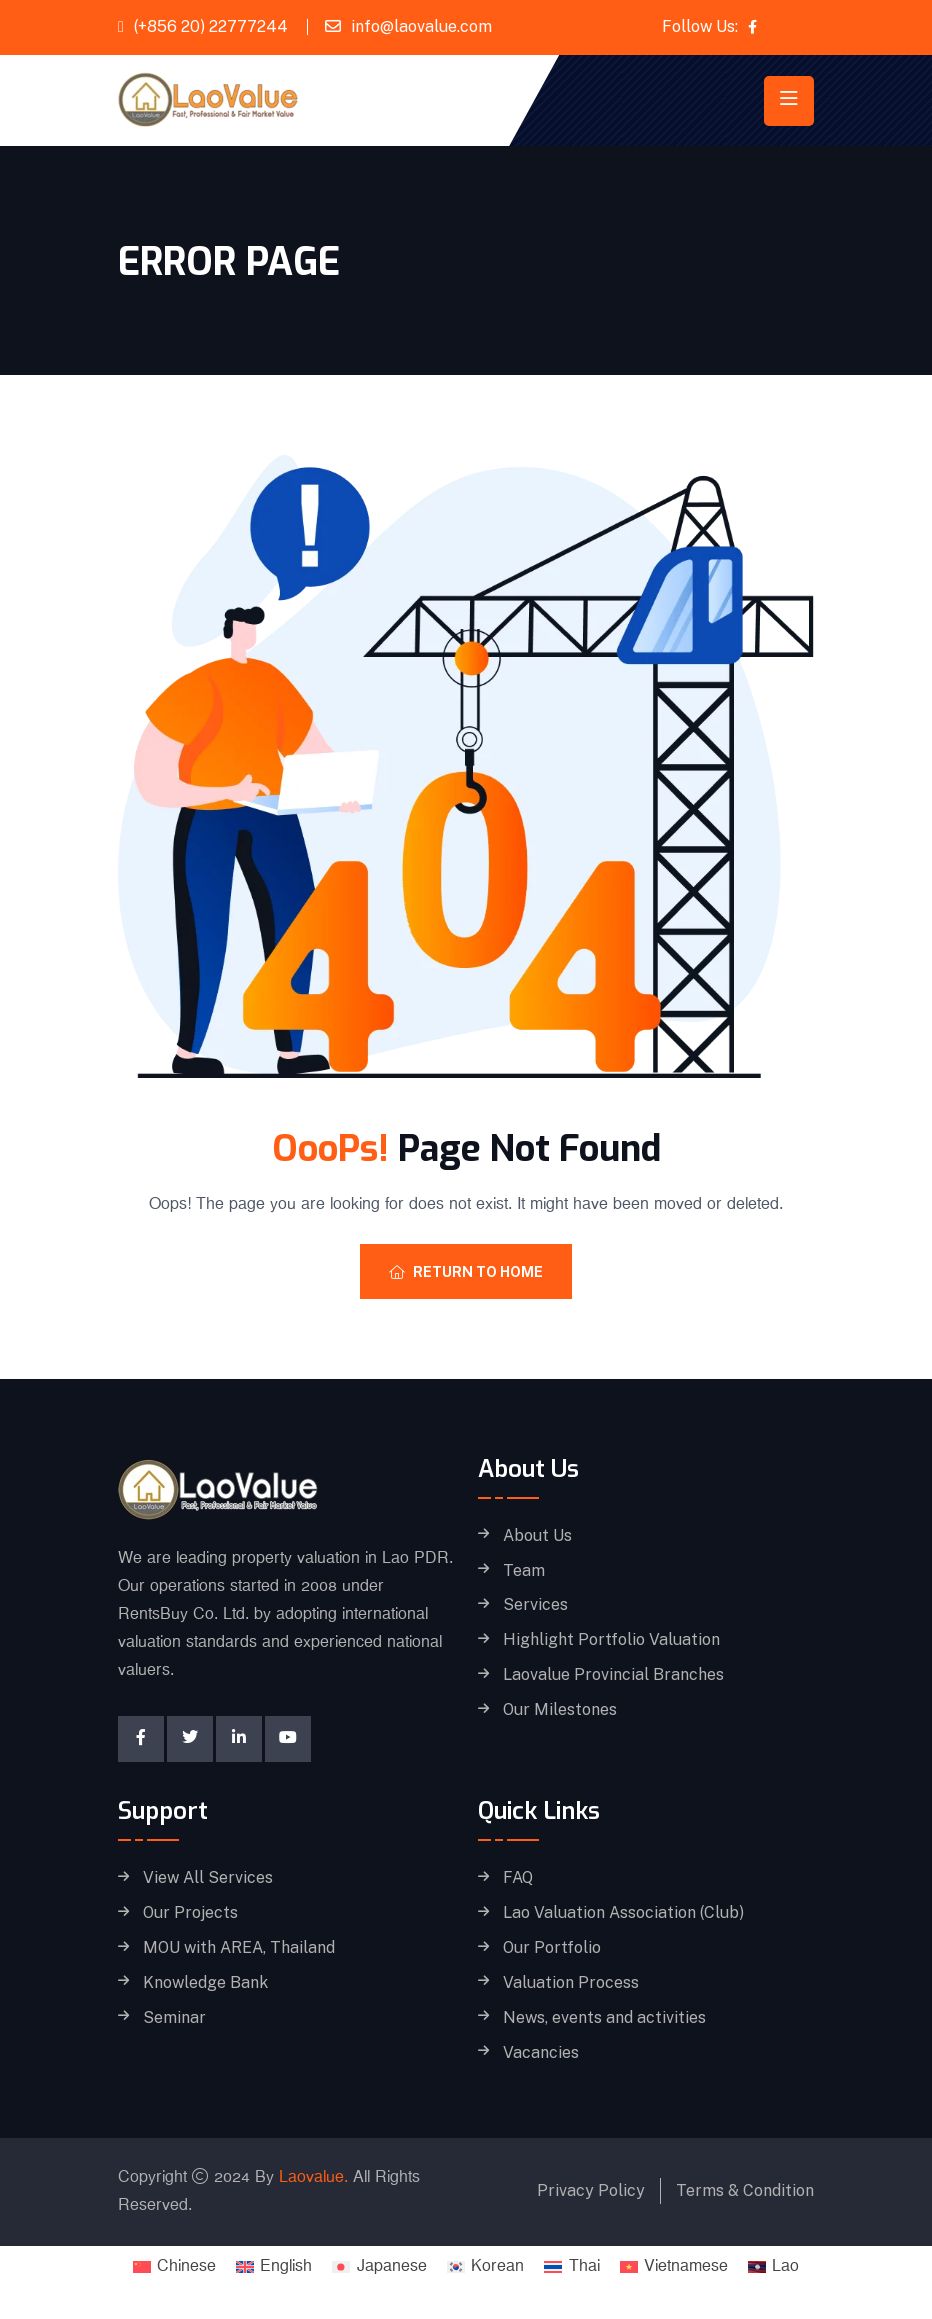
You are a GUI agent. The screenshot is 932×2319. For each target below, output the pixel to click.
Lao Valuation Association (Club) (623, 1913)
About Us (537, 1536)
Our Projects (190, 1913)
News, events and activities (604, 2018)
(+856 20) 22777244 (211, 26)
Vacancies (541, 2053)
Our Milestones (560, 1710)
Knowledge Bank (205, 1983)
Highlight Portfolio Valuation (611, 1640)
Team (524, 1571)
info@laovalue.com (421, 26)
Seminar (174, 2018)
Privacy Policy (591, 2190)
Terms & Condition (745, 2190)
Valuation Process (571, 1983)
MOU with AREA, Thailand (239, 1948)
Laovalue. (313, 2177)
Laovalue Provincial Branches (613, 1675)
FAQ (518, 1878)
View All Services (208, 1878)
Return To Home (466, 1272)
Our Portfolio (552, 1948)
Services (535, 1605)
